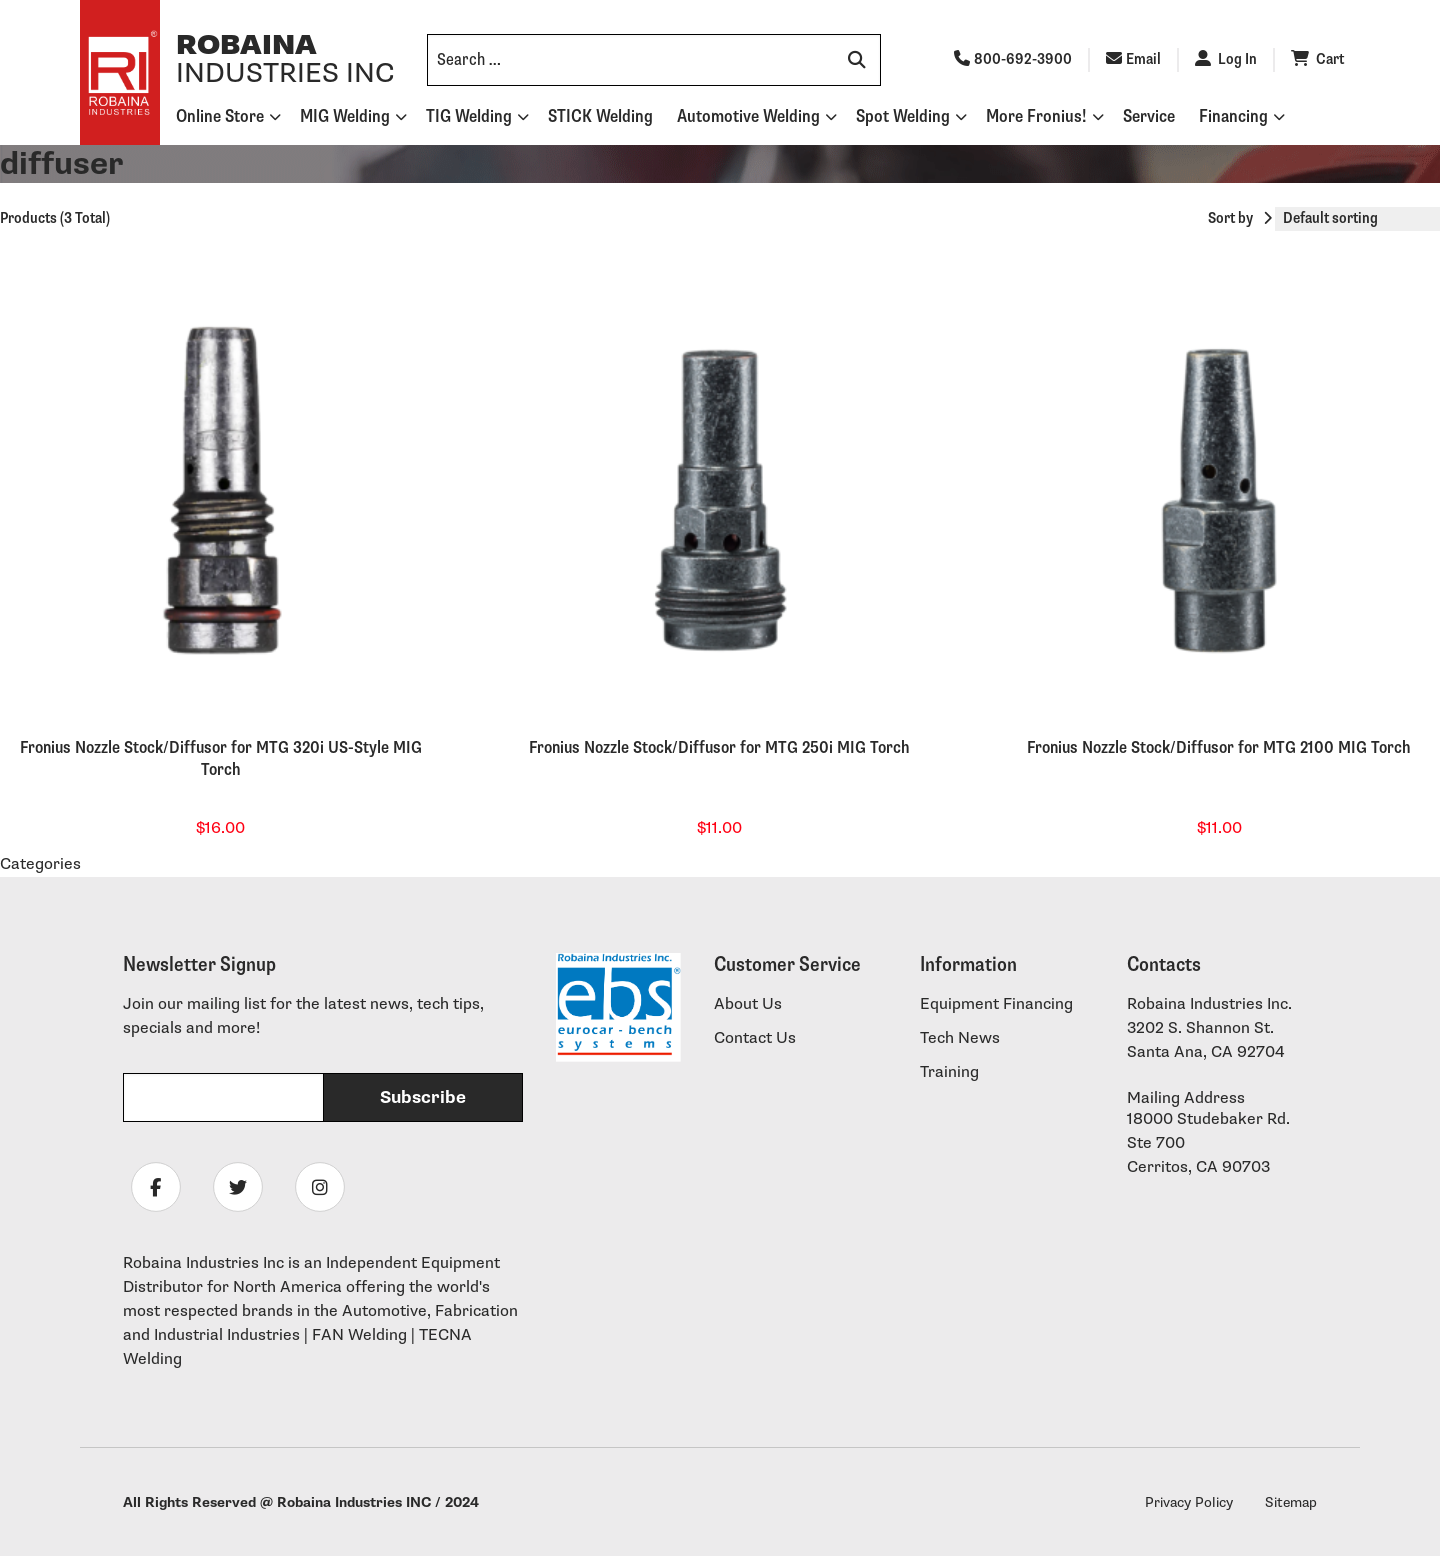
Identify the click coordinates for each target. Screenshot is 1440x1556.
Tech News (960, 1038)
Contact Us (755, 1038)
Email (1133, 59)
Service (1149, 116)
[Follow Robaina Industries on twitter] (238, 1187)
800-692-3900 (1013, 59)
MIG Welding (345, 116)
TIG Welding (469, 116)
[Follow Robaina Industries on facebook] (156, 1187)
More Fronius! (1036, 116)
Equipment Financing (996, 1004)
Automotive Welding (748, 116)
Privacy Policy (1189, 1502)
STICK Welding (600, 116)
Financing (1233, 116)
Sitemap (1291, 1502)
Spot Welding (903, 116)
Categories (40, 864)
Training (949, 1072)
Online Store (220, 116)
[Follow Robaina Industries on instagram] (320, 1187)
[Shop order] (1357, 219)
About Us (748, 1004)
